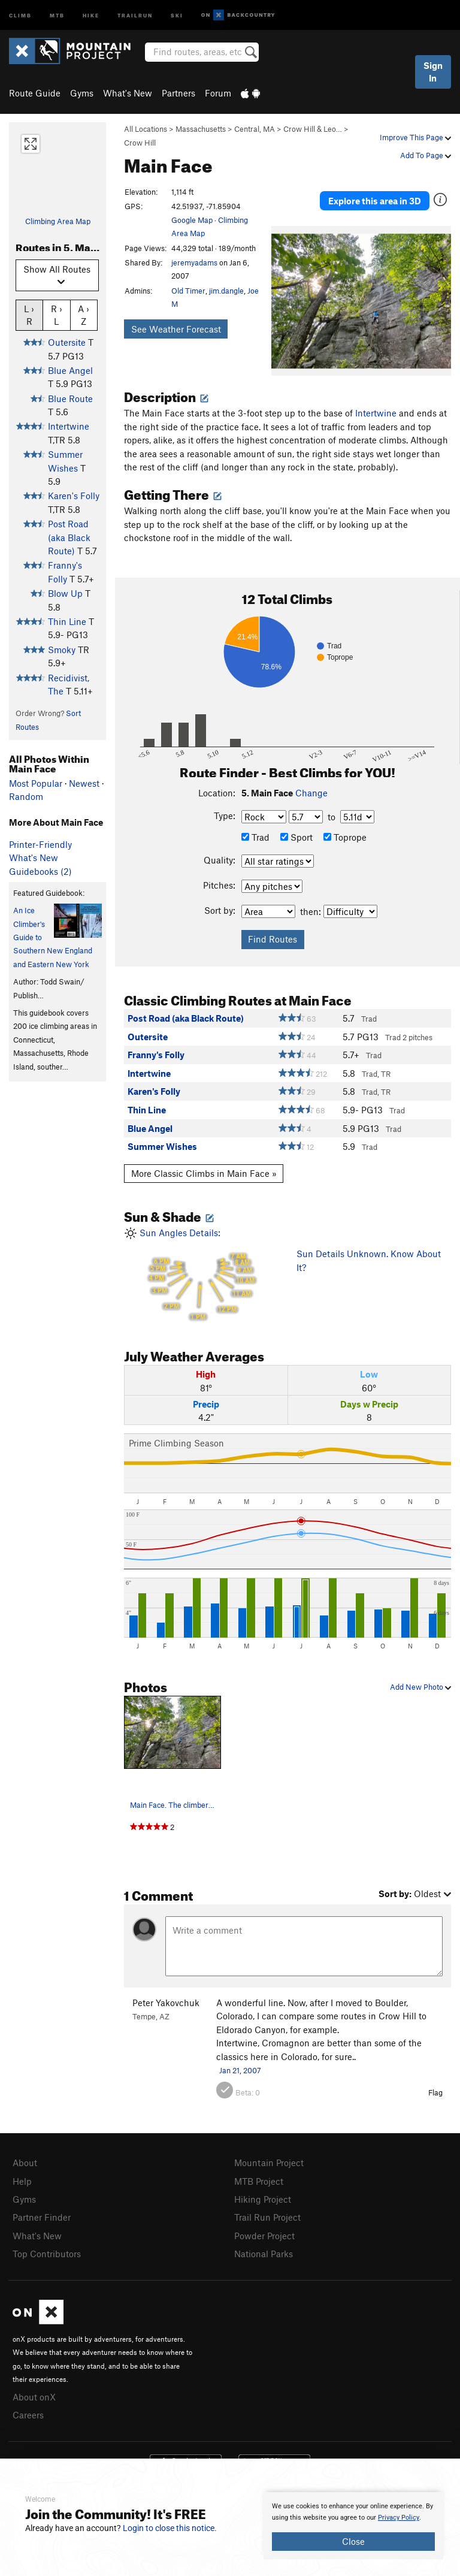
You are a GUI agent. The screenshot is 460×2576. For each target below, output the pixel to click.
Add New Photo (420, 1687)
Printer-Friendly (40, 844)
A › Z (83, 315)
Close (353, 2541)
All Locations (145, 129)
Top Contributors (47, 2250)
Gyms (81, 92)
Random (26, 796)
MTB (57, 15)
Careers (28, 2410)
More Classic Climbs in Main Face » (204, 1173)
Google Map (192, 220)
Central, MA (254, 129)
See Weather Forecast (176, 329)
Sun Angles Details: (201, 1274)
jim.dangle (226, 290)
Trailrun (135, 15)
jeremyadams (194, 262)
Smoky (61, 649)
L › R (29, 315)
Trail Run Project (267, 2215)
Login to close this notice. (170, 2528)
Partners (178, 92)
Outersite (67, 342)
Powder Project (264, 2233)
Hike (91, 15)
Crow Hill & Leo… (312, 129)
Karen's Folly (73, 495)
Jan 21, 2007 (240, 2070)
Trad (255, 837)
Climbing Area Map (57, 221)
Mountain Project (269, 2162)
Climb (20, 15)
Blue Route (70, 398)
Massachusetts (200, 129)
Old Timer (188, 290)
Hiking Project (262, 2198)
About (25, 2162)
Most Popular (35, 783)
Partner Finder (42, 2215)
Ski (177, 15)
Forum (218, 92)
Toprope (345, 837)
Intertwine (68, 426)
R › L (56, 315)
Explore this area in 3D (374, 200)
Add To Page (425, 155)
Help (22, 2180)
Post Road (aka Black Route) (69, 537)
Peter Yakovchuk (165, 2002)
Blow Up (65, 593)
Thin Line (67, 621)
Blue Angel (70, 370)
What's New (127, 92)
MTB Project (258, 2180)
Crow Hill (140, 142)
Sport (296, 837)
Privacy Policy (398, 2517)
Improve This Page (415, 137)
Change (311, 792)
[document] (353, 2525)
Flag (435, 2092)
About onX (34, 2392)
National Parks (263, 2250)
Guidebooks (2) (40, 871)
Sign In (433, 71)
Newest (84, 783)
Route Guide (34, 92)
